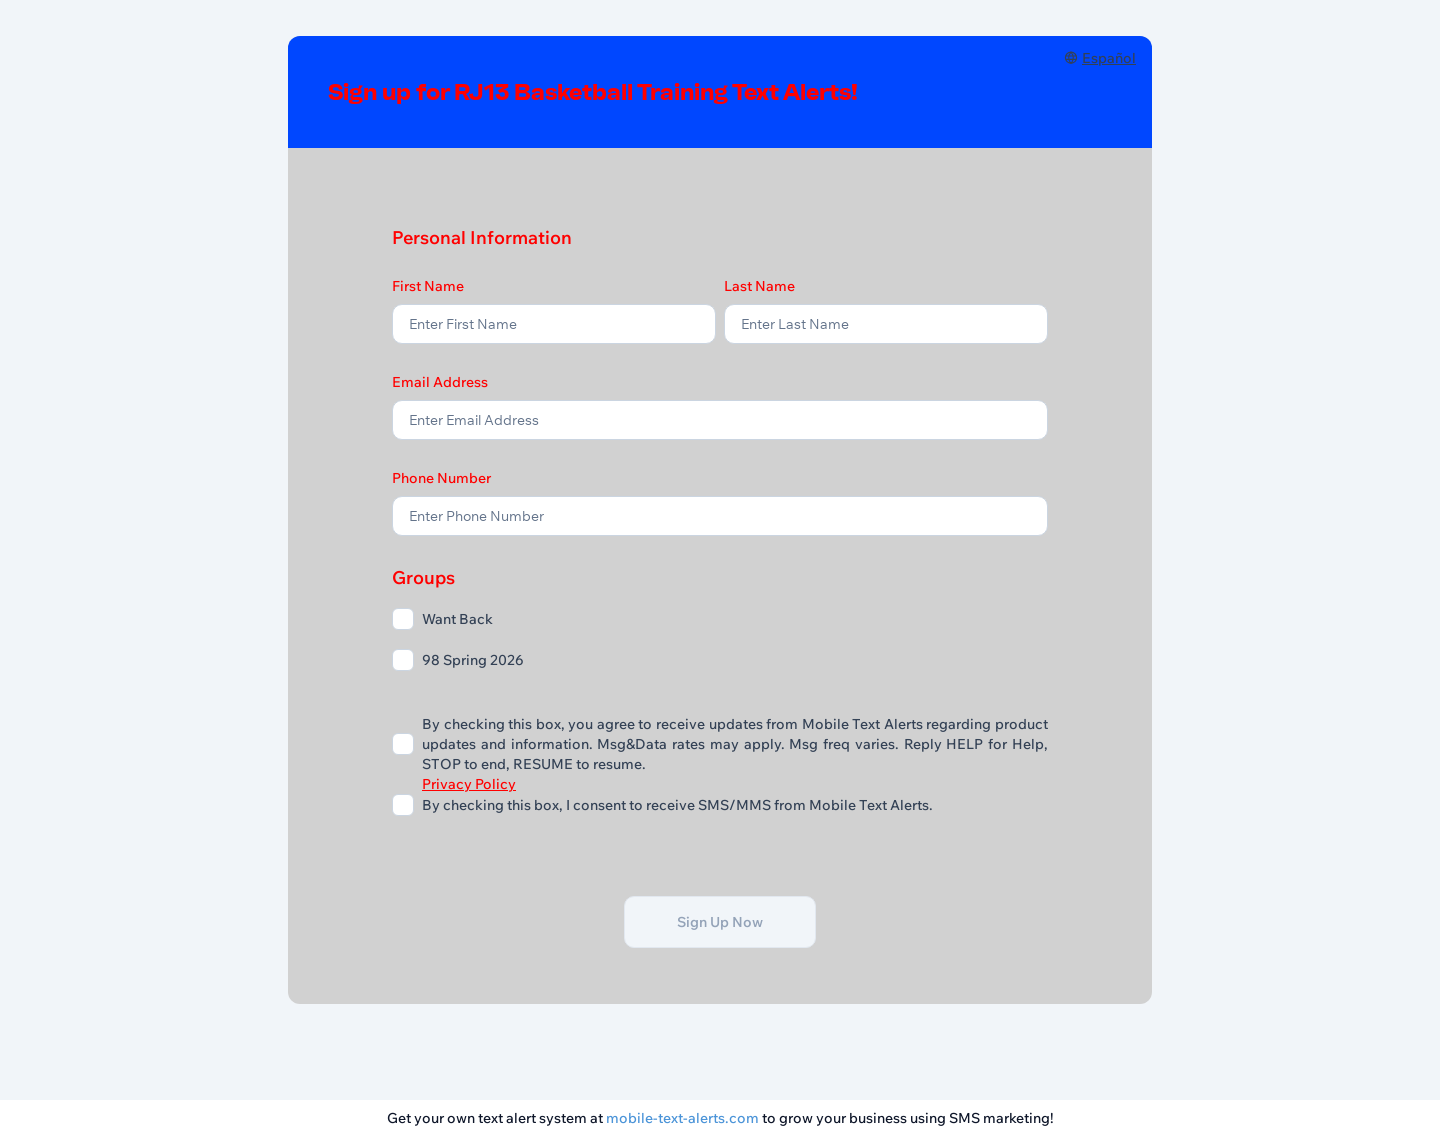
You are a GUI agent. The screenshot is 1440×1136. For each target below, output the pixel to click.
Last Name (759, 286)
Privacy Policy (469, 784)
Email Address (440, 382)
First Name (428, 286)
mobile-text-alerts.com (682, 1118)
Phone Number (441, 478)
